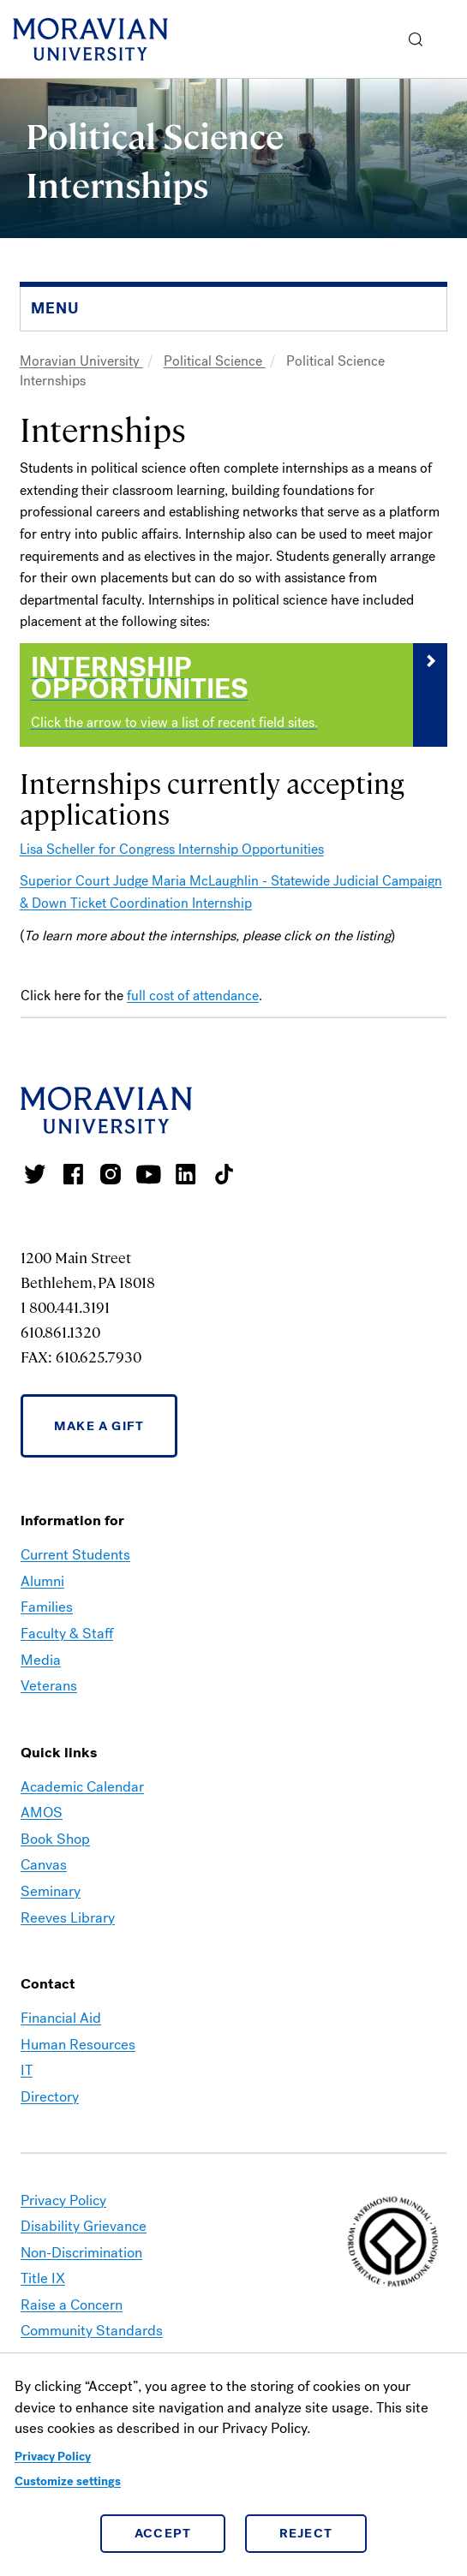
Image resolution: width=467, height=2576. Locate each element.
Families (47, 1607)
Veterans (49, 1686)
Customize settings (68, 2481)
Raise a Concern (72, 2305)
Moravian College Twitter (35, 1174)
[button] (416, 39)
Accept (163, 2533)
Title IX (43, 2278)
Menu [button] (449, 39)
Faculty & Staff (67, 1633)
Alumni (42, 1581)
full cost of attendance (193, 996)
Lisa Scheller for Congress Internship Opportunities (172, 849)
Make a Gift (99, 1425)
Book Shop (55, 1839)
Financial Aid (61, 2018)
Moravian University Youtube (148, 1174)
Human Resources (78, 2044)
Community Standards (92, 2330)
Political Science (215, 361)
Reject (306, 2533)
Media (41, 1660)
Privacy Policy (53, 2456)
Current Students (75, 1555)
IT (27, 2070)
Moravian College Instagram (110, 1174)
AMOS (42, 1812)
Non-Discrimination (81, 2253)
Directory (50, 2097)
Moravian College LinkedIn (186, 1174)
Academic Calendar (82, 1787)
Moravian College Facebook (73, 1174)
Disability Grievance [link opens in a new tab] (84, 2226)
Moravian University (81, 361)
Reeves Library (68, 1918)
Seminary (51, 1891)
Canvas (44, 1865)
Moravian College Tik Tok (223, 1174)
